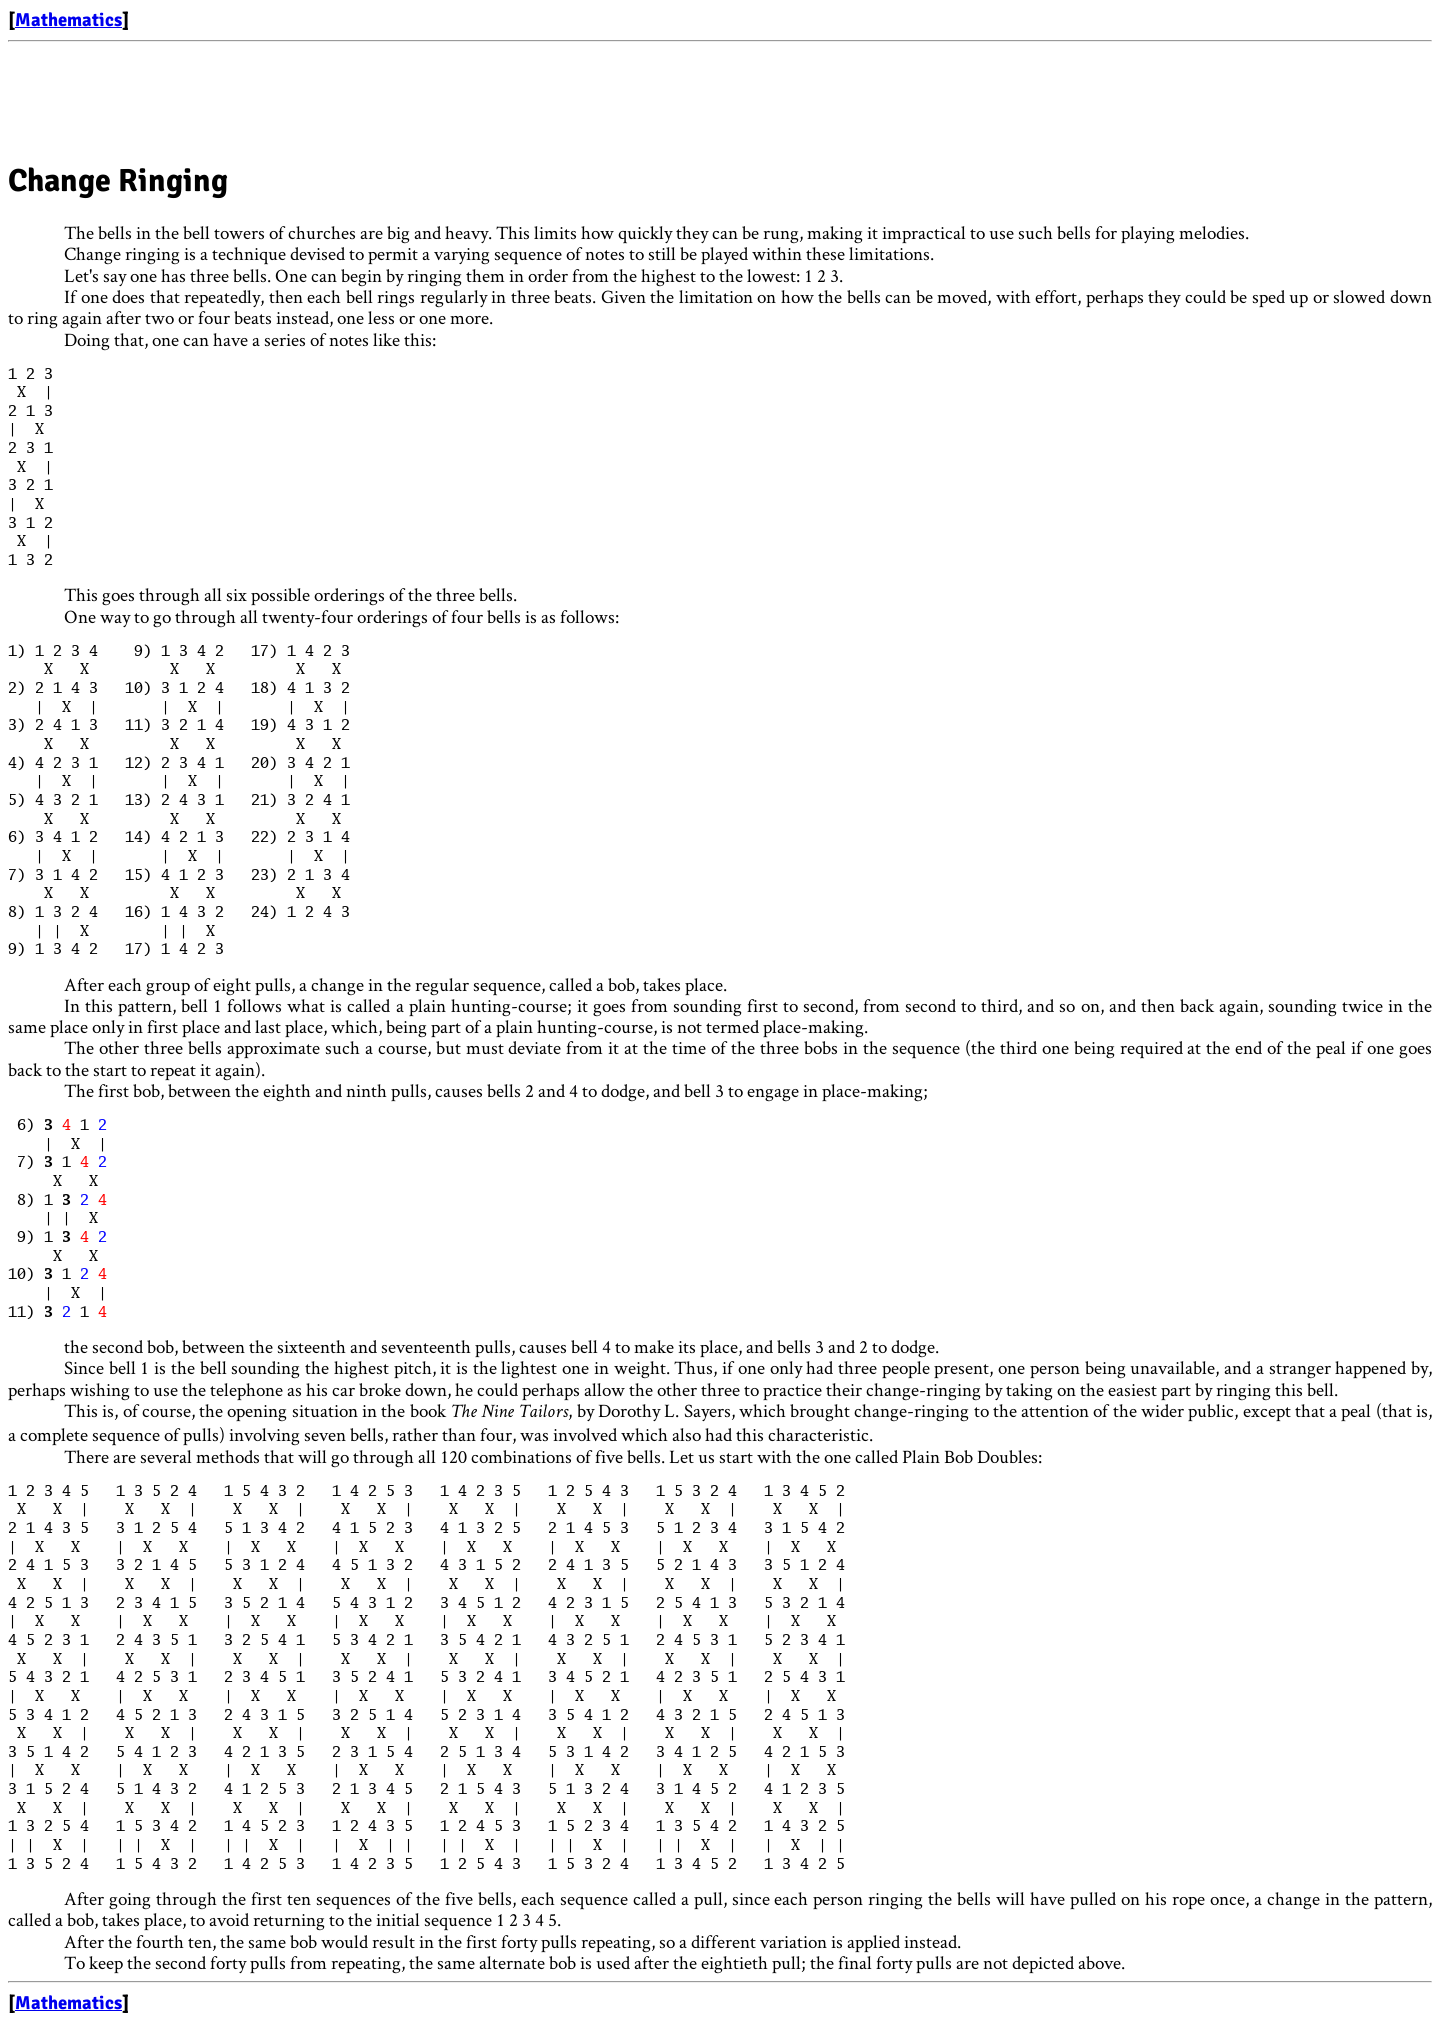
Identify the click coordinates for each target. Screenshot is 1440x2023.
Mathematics (68, 19)
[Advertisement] (372, 95)
